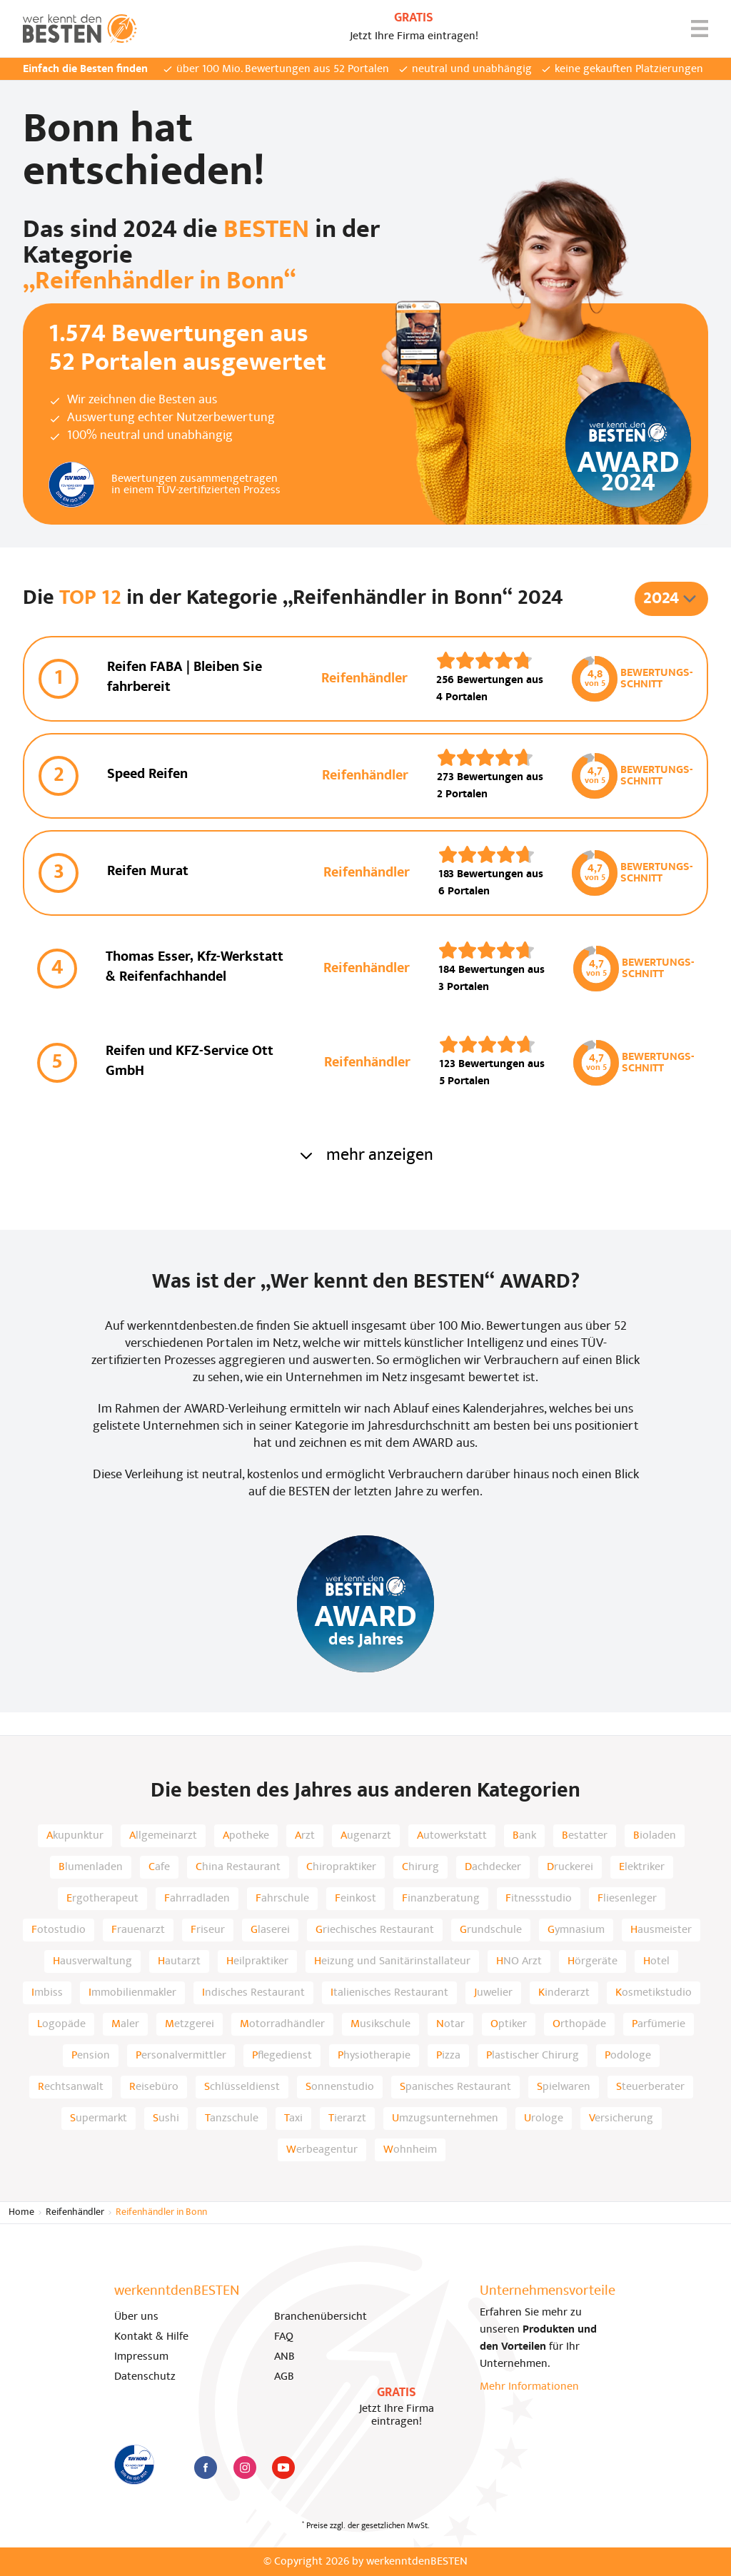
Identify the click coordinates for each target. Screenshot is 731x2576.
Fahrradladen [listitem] (197, 1898)
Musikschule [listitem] (380, 2024)
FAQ (283, 2337)
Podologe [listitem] (628, 2055)
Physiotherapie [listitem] (374, 2055)
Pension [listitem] (90, 2055)
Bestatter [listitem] (585, 1836)
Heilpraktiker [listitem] (257, 1961)
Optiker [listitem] (508, 2024)
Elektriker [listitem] (642, 1867)
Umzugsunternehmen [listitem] (445, 2118)
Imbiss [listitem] (47, 1993)
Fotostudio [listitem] (58, 1930)
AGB (284, 2377)
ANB (284, 2357)
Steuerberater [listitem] (650, 2087)
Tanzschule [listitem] (231, 2118)
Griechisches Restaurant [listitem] (375, 1930)
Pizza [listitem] (448, 2055)
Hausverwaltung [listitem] (92, 1961)
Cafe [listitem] (159, 1867)
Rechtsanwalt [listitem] (71, 2087)
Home (21, 2212)
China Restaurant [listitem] (238, 1867)
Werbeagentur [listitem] (322, 2150)
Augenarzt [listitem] (366, 1836)
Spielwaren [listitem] (563, 2087)
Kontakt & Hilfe (151, 2337)
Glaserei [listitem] (270, 1930)
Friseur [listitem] (208, 1930)
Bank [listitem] (524, 1836)
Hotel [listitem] (656, 1961)
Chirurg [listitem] (420, 1867)
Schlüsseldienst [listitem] (242, 2087)
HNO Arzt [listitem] (519, 1961)
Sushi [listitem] (166, 2118)
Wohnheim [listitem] (410, 2150)
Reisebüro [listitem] (153, 2087)
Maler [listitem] (125, 2024)
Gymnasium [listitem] (576, 1930)
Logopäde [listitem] (61, 2024)
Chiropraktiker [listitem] (341, 1867)
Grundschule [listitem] (491, 1930)
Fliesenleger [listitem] (627, 1898)
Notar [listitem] (450, 2024)
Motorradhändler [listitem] (282, 2024)
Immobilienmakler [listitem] (132, 1993)
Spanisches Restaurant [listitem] (455, 2087)
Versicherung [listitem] (621, 2118)
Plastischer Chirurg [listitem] (532, 2055)
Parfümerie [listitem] (658, 2024)
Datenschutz (145, 2377)
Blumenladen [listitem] (91, 1867)
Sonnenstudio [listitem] (340, 2087)
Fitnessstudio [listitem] (538, 1898)
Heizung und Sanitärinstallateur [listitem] (392, 1961)
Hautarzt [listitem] (179, 1961)
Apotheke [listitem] (246, 1836)
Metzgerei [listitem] (189, 2024)
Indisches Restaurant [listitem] (253, 1993)
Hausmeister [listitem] (661, 1930)
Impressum (141, 2357)
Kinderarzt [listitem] (564, 1993)
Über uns (136, 2317)
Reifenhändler (75, 2212)
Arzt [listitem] (305, 1836)
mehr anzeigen (365, 1155)
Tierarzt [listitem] (347, 2118)
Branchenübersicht (320, 2317)
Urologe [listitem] (543, 2118)
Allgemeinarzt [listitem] (163, 1836)
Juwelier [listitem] (493, 1993)
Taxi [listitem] (293, 2118)
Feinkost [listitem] (355, 1898)
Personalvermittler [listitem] (181, 2055)
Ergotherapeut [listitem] (102, 1898)
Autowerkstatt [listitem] (452, 1836)
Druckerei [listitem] (570, 1867)
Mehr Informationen (529, 2387)
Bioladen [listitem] (654, 1836)
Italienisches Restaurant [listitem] (389, 1993)
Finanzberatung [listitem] (441, 1898)
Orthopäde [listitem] (579, 2024)
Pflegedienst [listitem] (282, 2055)
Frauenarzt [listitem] (138, 1930)
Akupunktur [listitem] (75, 1836)
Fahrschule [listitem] (282, 1898)
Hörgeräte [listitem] (592, 1961)
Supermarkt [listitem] (98, 2118)
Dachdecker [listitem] (493, 1867)
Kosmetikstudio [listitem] (653, 1993)
